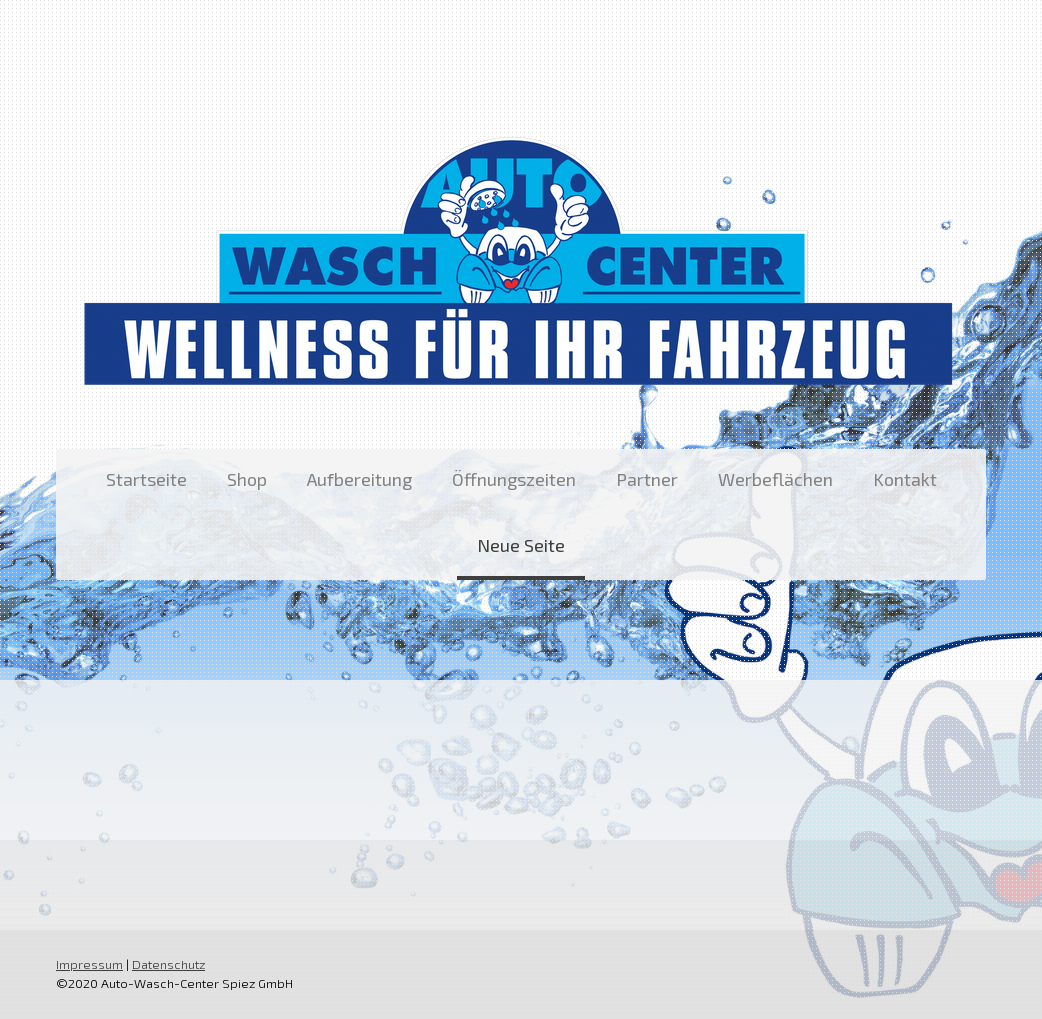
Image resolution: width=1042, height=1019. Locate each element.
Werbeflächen (775, 479)
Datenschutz (168, 964)
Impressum (89, 964)
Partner (647, 479)
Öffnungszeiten (514, 479)
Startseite (146, 479)
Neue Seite (521, 545)
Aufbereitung (359, 479)
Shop (247, 479)
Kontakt (905, 479)
